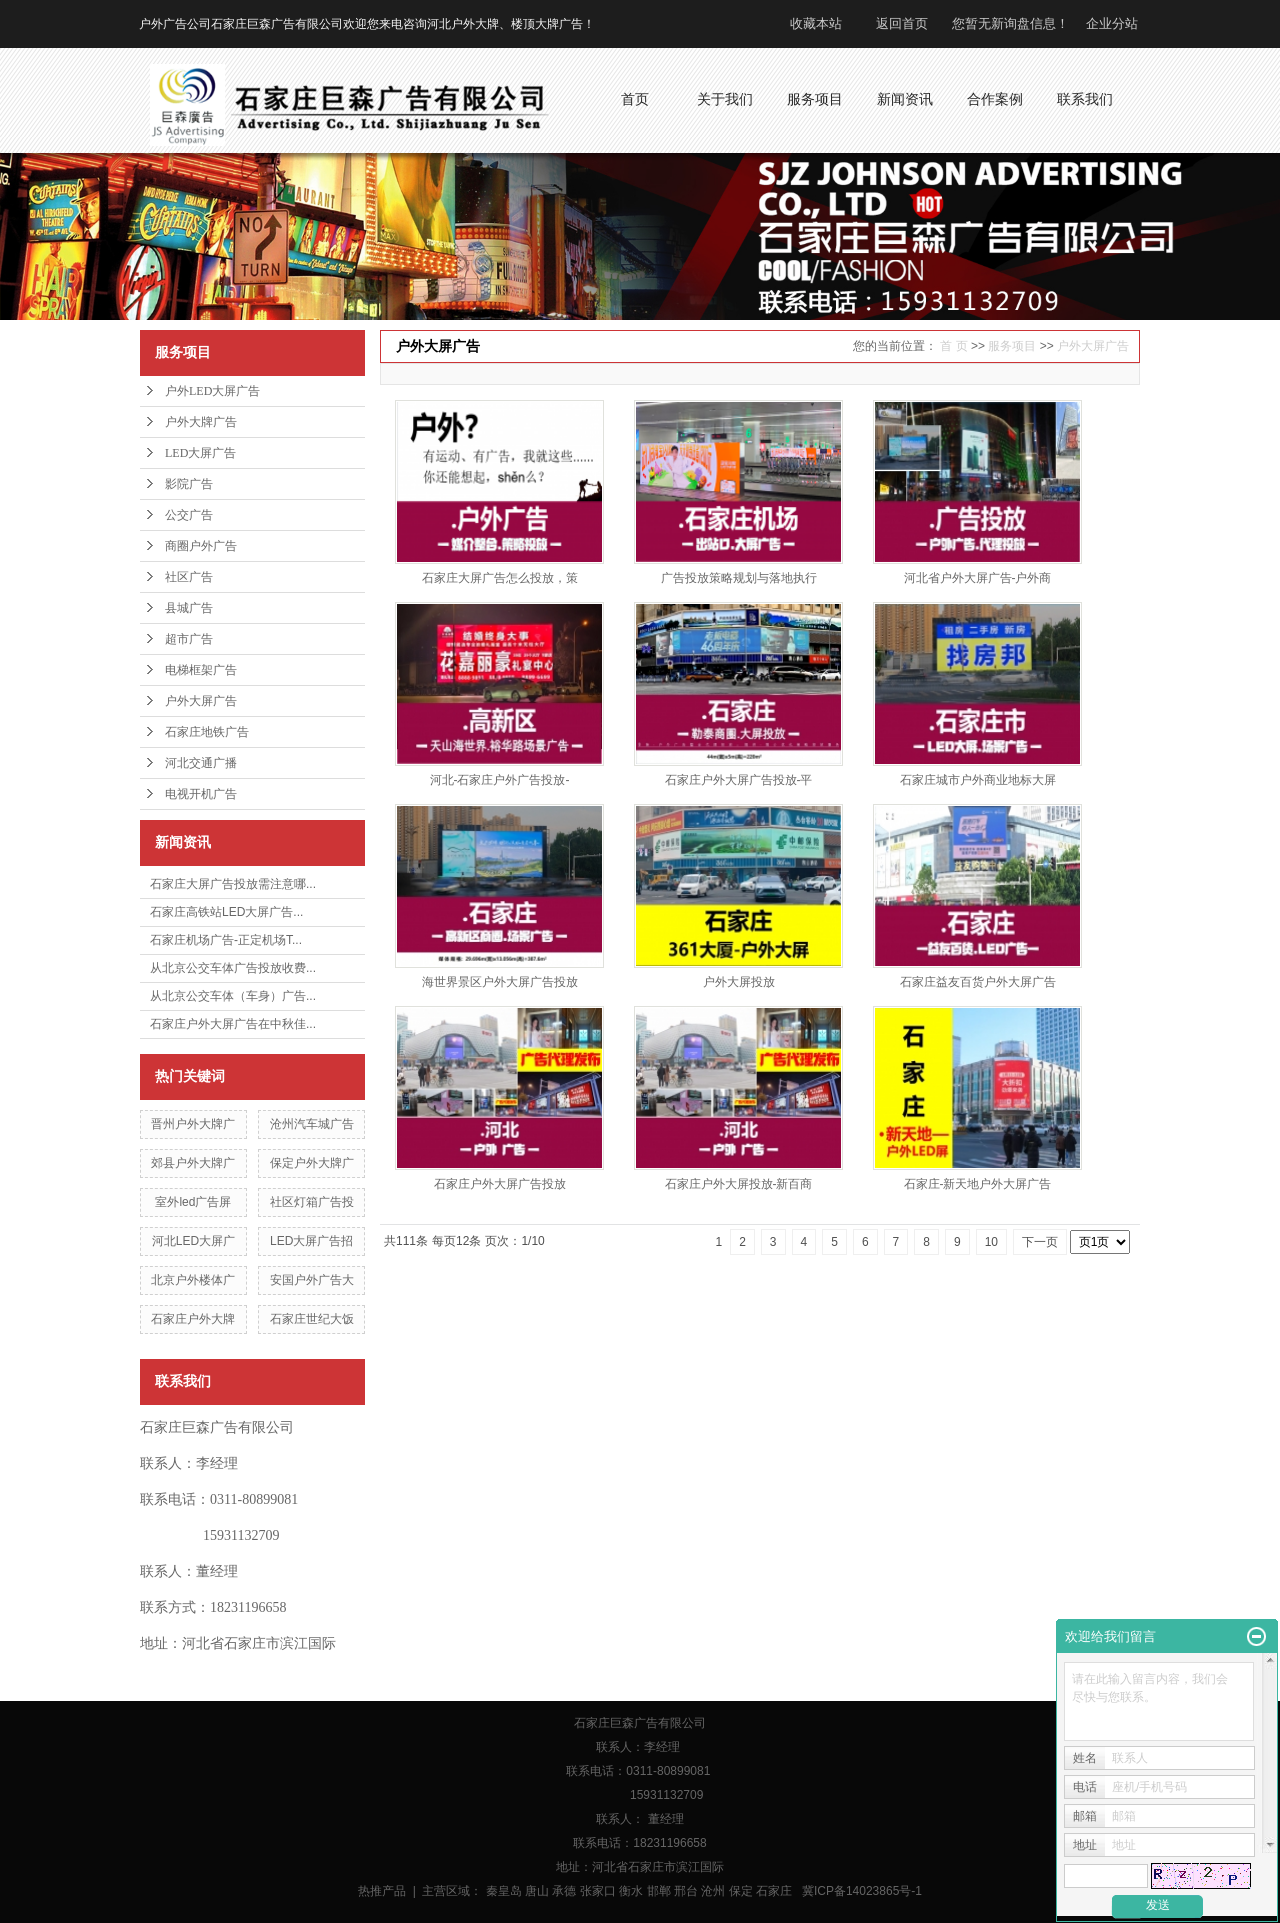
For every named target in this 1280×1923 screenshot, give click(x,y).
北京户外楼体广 (193, 1280)
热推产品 (382, 1891)
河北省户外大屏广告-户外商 (978, 578)
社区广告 (189, 577)
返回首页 (902, 23)
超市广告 (189, 639)
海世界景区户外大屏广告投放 (500, 982)
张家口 (598, 1891)
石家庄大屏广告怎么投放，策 (500, 578)
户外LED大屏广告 (212, 391)
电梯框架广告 (201, 670)
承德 (564, 1891)
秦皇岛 (504, 1891)
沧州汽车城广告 (312, 1124)
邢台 (686, 1891)
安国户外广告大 (312, 1280)
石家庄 (774, 1891)
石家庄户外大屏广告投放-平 (739, 780)
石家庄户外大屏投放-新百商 (739, 1184)
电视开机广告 (201, 794)
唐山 (537, 1891)
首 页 (953, 346)
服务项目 (1012, 346)
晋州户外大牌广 (193, 1124)
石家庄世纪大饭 (312, 1319)
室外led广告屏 (193, 1202)
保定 (741, 1891)
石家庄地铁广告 (207, 732)
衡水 (631, 1891)
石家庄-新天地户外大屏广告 (978, 1184)
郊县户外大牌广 (193, 1163)
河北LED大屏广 (193, 1241)
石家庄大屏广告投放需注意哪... (233, 884)
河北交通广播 (201, 763)
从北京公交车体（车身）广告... (233, 996)
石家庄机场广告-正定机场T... (226, 940)
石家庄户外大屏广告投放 (500, 1184)
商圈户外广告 (201, 546)
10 (991, 1242)
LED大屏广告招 (311, 1241)
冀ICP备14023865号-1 (862, 1891)
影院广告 (189, 484)
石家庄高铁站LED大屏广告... (226, 912)
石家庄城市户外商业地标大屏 (978, 780)
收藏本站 (816, 23)
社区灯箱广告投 (312, 1202)
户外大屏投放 (739, 982)
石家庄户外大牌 (193, 1319)
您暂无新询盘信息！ (1010, 23)
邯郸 (659, 1891)
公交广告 (189, 515)
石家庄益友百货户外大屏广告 (978, 982)
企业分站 (1112, 23)
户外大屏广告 (201, 701)
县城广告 (189, 608)
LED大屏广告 (200, 453)
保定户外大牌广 (312, 1163)
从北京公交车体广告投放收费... (233, 968)
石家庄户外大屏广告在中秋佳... (233, 1024)
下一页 (1040, 1242)
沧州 (713, 1891)
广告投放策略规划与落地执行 (739, 578)
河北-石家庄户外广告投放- (500, 780)
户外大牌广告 (201, 422)
